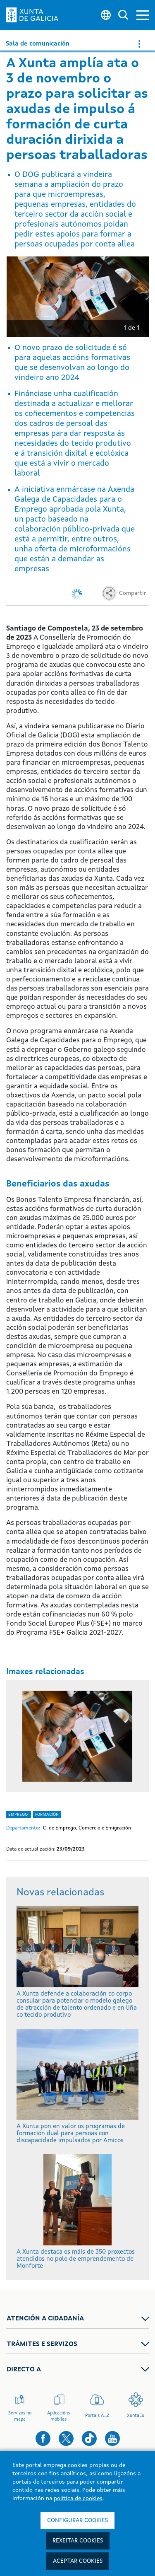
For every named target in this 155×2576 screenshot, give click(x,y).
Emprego (18, 1814)
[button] (142, 15)
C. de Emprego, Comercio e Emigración (87, 1828)
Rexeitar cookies (77, 2541)
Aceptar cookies (78, 2561)
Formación (47, 1814)
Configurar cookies (77, 2520)
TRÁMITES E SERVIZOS (42, 2344)
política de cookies (78, 2498)
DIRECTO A (24, 2369)
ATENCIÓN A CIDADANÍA (45, 2318)
